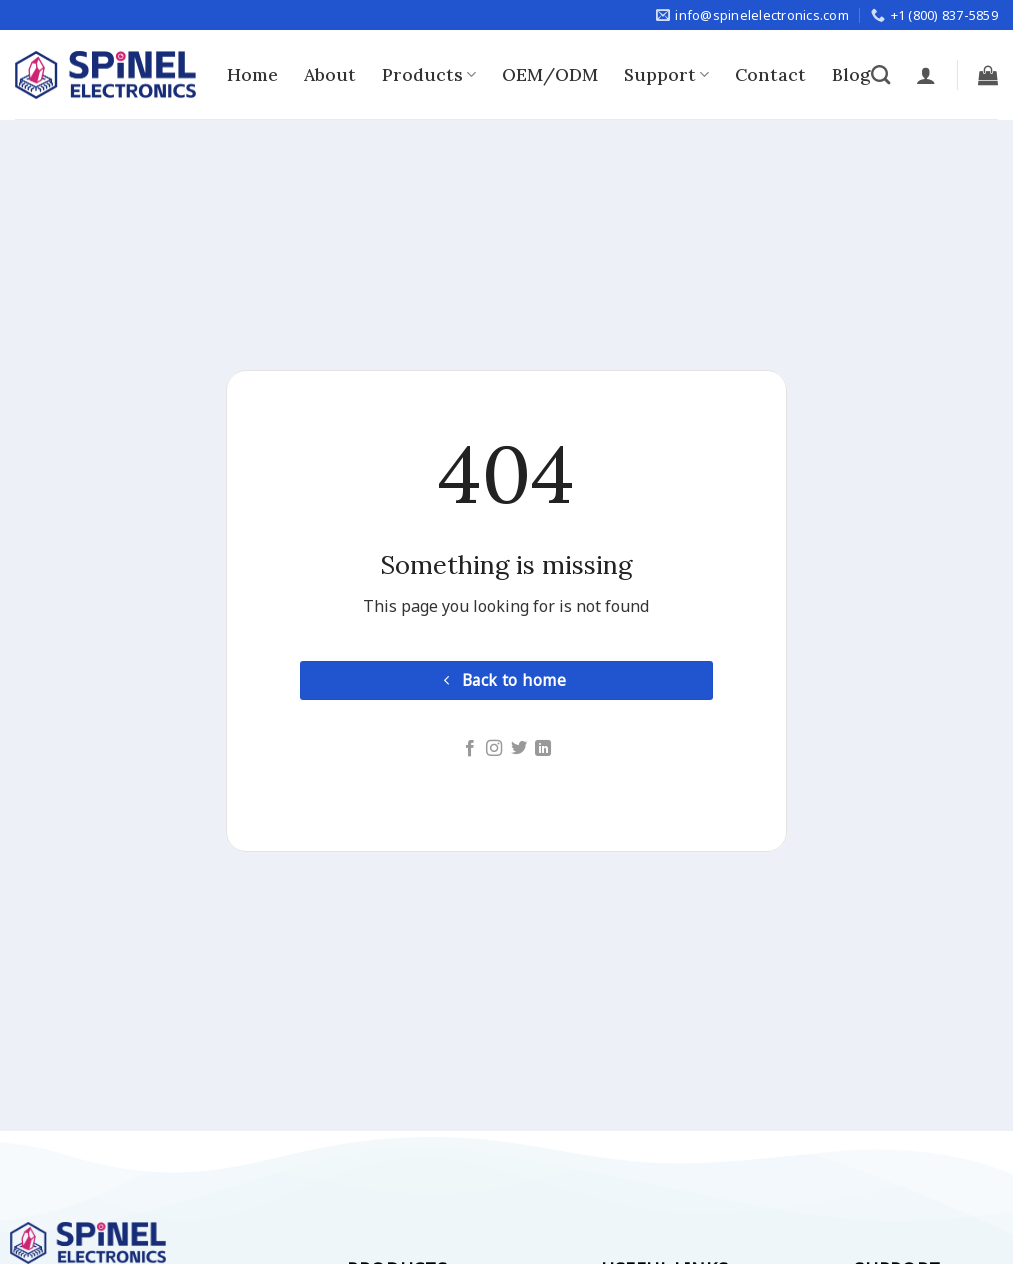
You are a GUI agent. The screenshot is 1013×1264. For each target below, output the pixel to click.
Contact (770, 74)
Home (252, 74)
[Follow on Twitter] (519, 749)
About (330, 74)
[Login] (926, 75)
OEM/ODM (550, 74)
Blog (851, 74)
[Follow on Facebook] (470, 749)
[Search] (880, 74)
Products (429, 74)
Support (666, 74)
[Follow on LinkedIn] (543, 749)
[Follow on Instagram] (494, 749)
